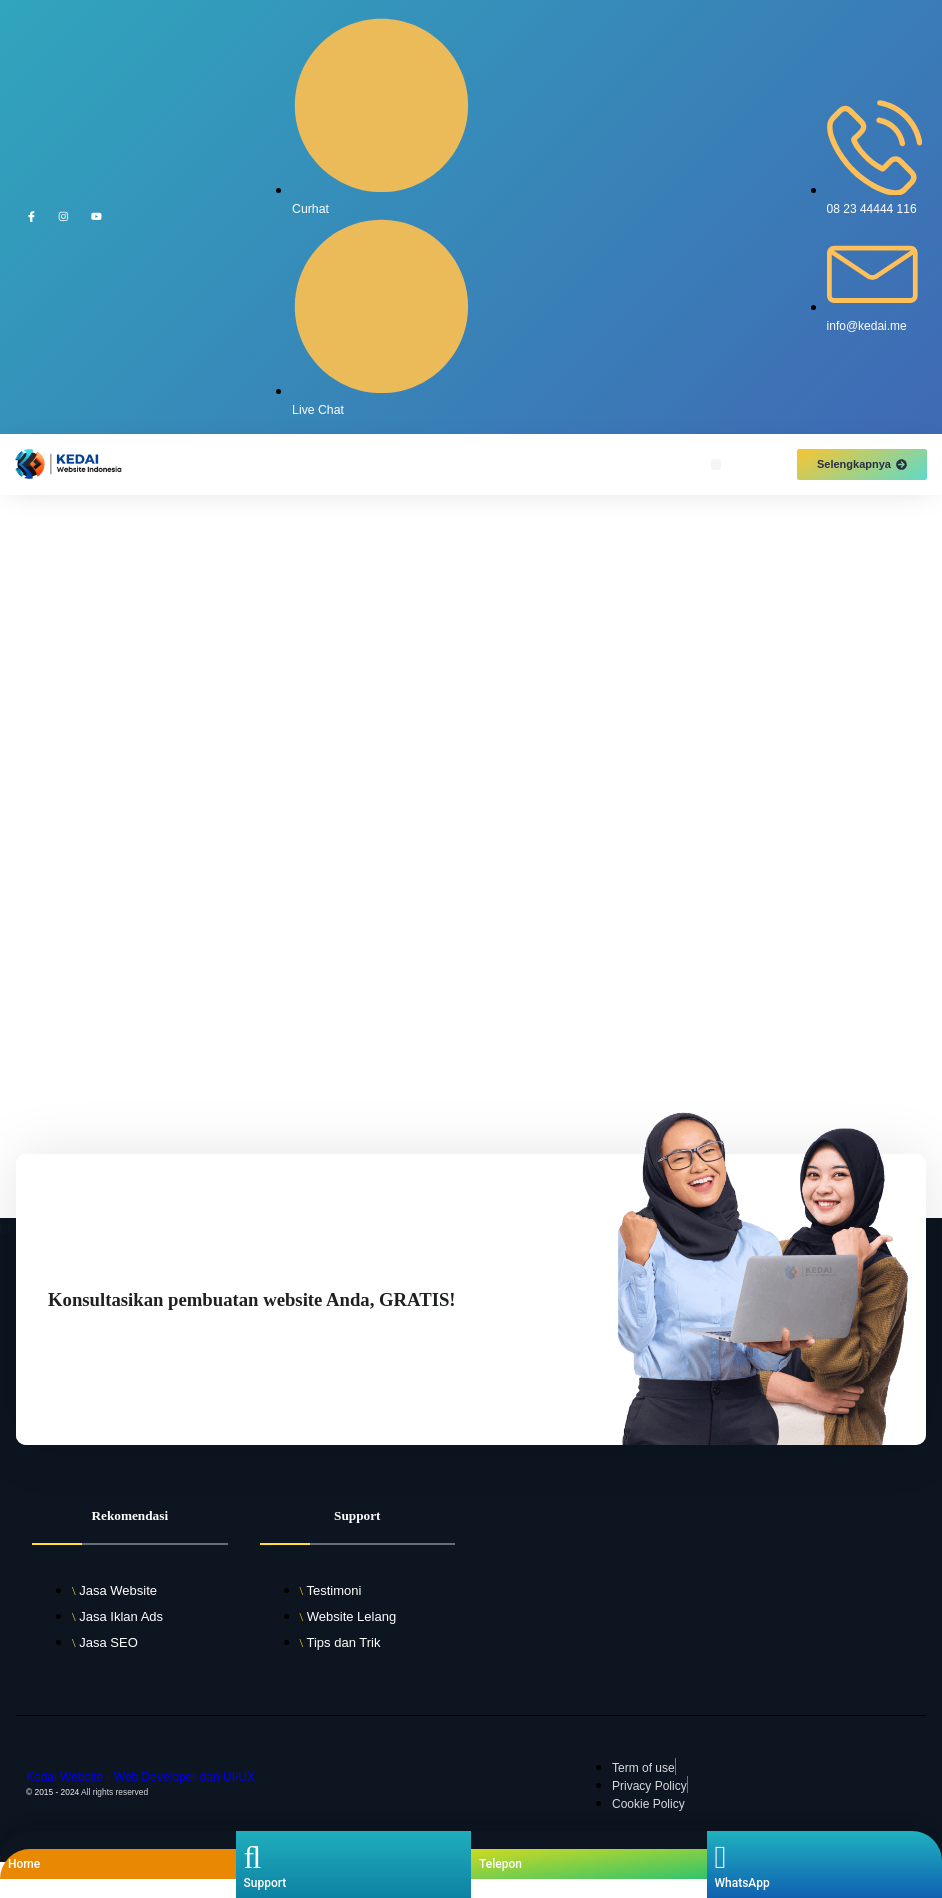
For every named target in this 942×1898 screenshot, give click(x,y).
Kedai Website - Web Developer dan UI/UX (140, 1777)
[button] (716, 464)
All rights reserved (114, 1792)
